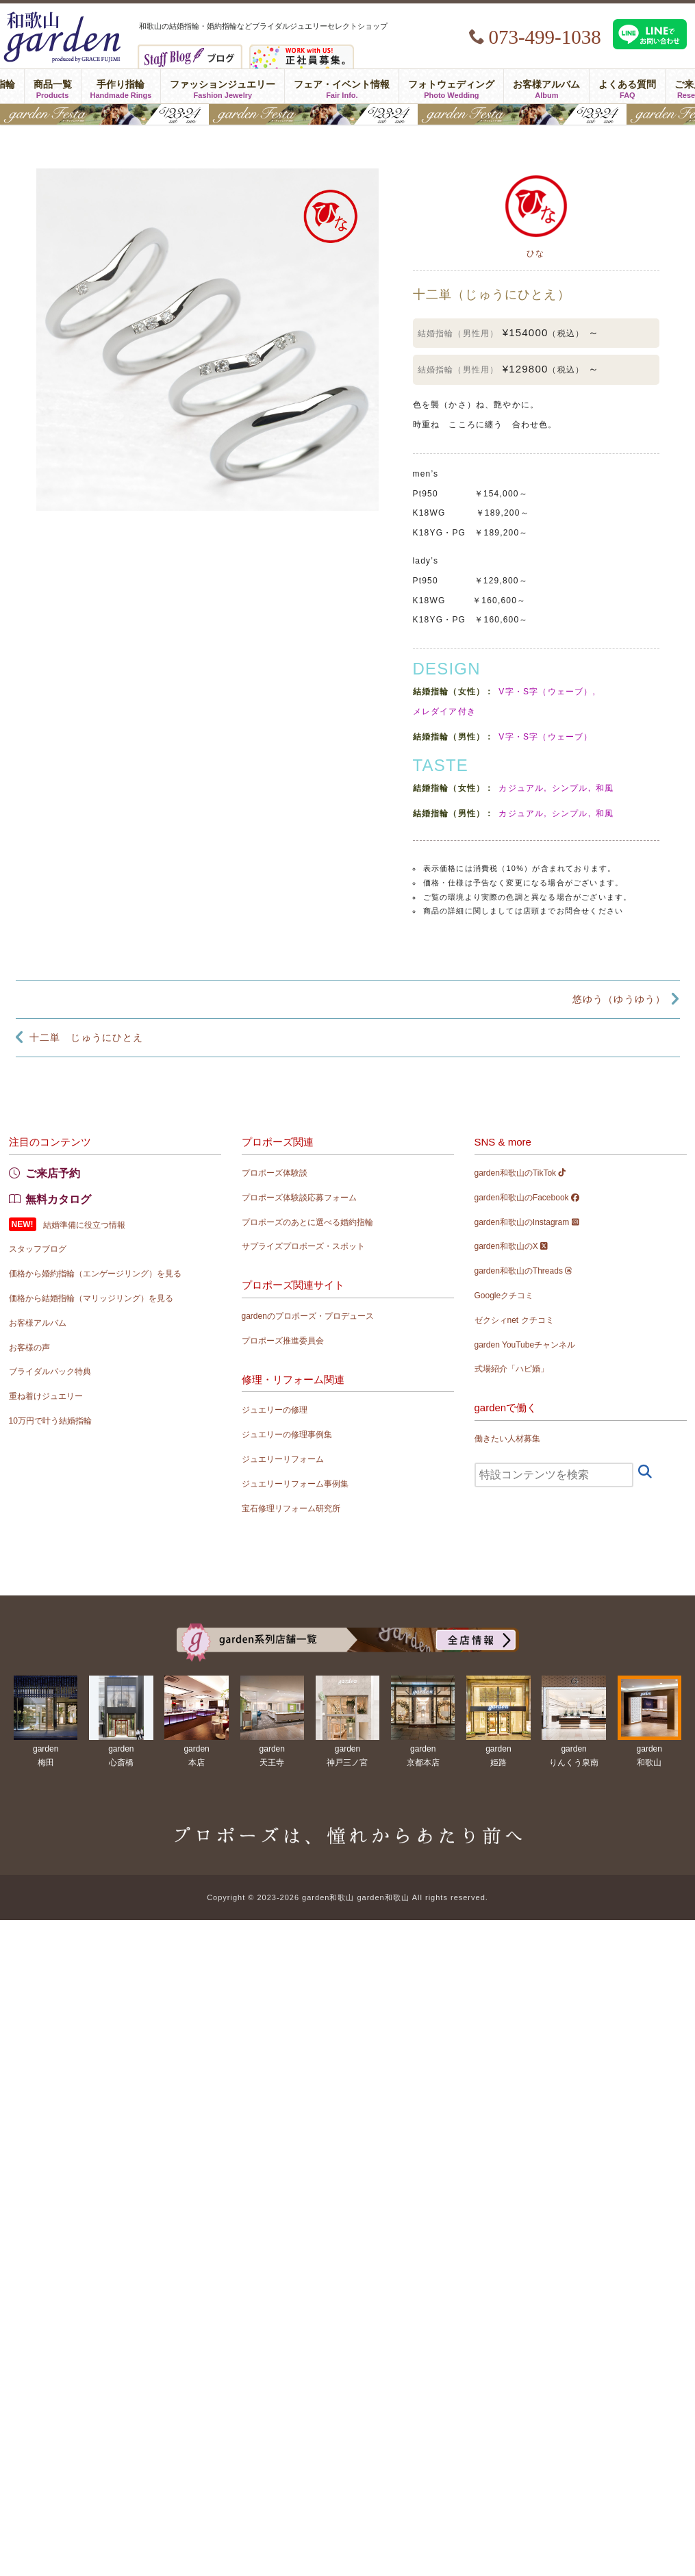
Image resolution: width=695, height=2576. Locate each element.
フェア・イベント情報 (342, 86)
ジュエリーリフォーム (283, 1459)
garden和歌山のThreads (524, 1271)
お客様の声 (29, 1347)
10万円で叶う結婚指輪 (50, 1421)
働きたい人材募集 (507, 1438)
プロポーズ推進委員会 (283, 1341)
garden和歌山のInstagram (527, 1222)
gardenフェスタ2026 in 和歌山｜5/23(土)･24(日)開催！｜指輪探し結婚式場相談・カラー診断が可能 (347, 114)
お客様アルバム (546, 86)
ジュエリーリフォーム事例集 (295, 1484)
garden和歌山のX (511, 1246)
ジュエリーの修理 (274, 1410)
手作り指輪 (121, 86)
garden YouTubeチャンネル (525, 1345)
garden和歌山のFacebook (527, 1197)
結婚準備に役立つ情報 (84, 1225)
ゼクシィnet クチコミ (514, 1320)
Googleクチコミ (504, 1295)
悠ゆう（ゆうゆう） (619, 999)
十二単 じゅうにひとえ (86, 1037)
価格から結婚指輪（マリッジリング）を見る (91, 1298)
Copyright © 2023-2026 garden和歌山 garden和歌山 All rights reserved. (347, 1897)
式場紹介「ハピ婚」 (511, 1369)
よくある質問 (627, 86)
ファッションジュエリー (222, 86)
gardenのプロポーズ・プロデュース (308, 1316)
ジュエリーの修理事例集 (287, 1434)
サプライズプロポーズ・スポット (303, 1246)
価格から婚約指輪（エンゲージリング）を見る (95, 1273)
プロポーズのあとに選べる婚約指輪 (307, 1222)
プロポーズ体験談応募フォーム (299, 1197)
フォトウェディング (451, 86)
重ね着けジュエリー (46, 1396)
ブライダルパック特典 (50, 1371)
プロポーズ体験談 (274, 1173)
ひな (535, 253)
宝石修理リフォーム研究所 (291, 1508)
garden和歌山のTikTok (520, 1173)
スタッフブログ (37, 1249)
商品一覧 (53, 86)
